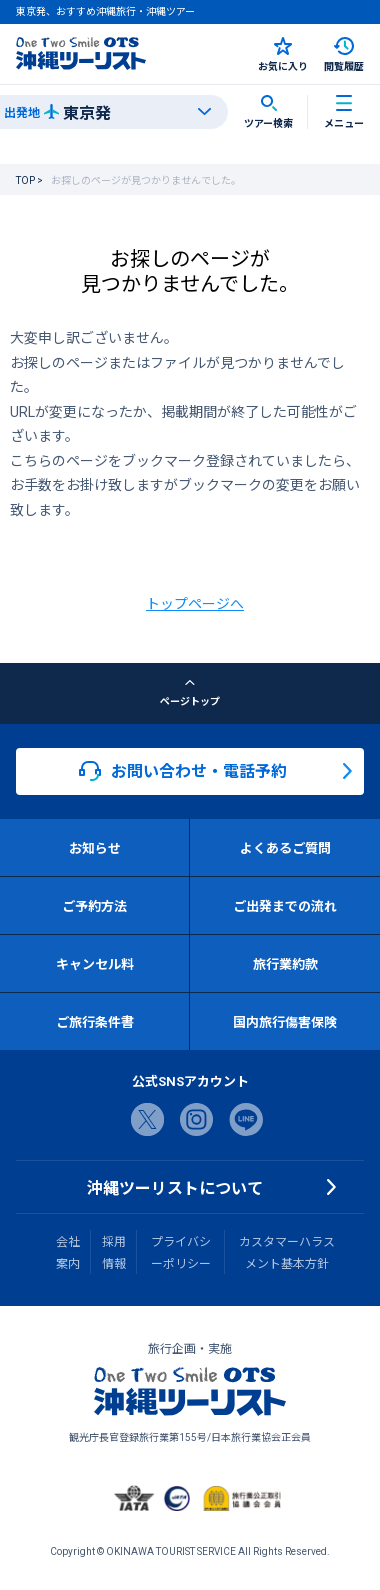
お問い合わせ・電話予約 (183, 771)
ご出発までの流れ (285, 905)
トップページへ (195, 603)
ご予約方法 (94, 905)
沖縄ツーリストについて (175, 1187)
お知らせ (95, 847)
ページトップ (190, 693)
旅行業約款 (285, 963)
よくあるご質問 (285, 847)
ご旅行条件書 (95, 1021)
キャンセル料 (95, 963)
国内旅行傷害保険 (285, 1021)
